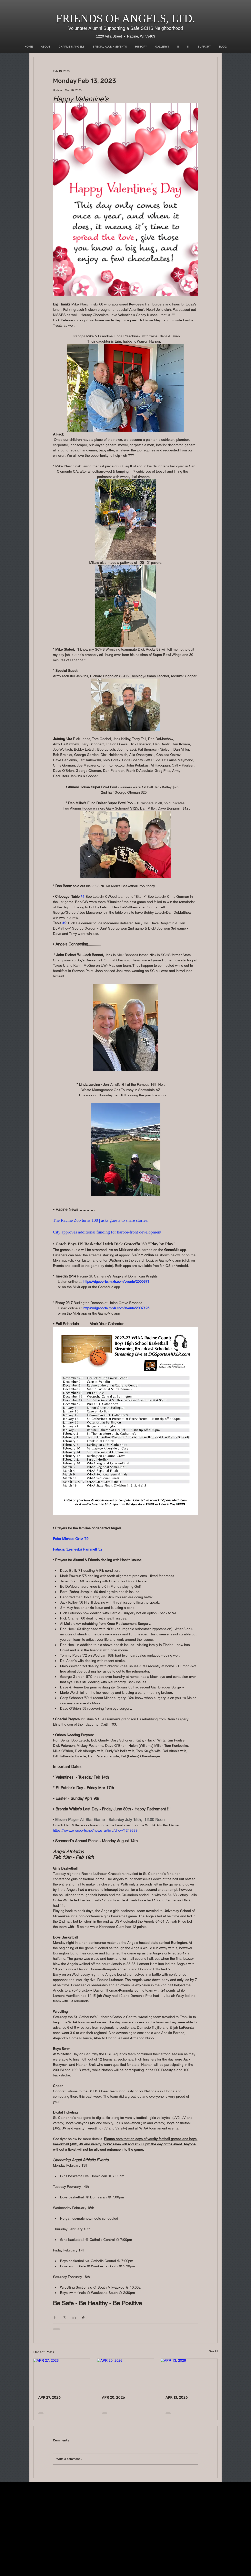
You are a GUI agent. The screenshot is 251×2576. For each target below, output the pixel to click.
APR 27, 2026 (49, 2397)
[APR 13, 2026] (189, 2375)
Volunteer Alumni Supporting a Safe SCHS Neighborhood (125, 28)
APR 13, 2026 (177, 2397)
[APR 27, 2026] (62, 2375)
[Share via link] (83, 2317)
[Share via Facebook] (55, 2317)
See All (213, 2351)
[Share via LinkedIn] (74, 2317)
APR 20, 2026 (113, 2397)
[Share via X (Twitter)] (64, 2317)
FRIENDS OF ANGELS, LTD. (125, 18)
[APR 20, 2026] (125, 2375)
